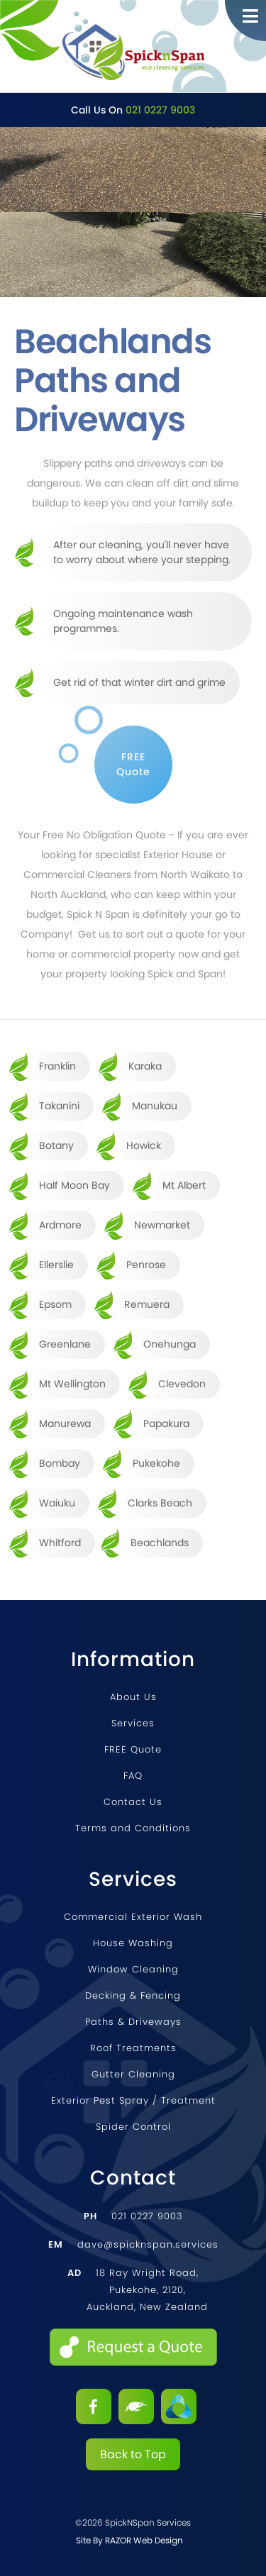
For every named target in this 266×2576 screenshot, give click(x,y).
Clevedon (182, 1384)
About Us (133, 1697)
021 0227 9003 (160, 110)
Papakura (166, 1423)
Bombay (59, 1463)
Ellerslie (56, 1265)
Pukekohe (156, 1463)
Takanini (59, 1106)
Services (133, 1723)
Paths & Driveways (133, 2021)
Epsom (55, 1304)
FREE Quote (133, 1749)
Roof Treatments (133, 2048)
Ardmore (60, 1225)
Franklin (57, 1066)
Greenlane (65, 1344)
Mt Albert (184, 1185)
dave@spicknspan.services (133, 2244)
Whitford (60, 1543)
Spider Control (133, 2126)
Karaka (145, 1066)
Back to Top (133, 2454)
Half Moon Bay (74, 1185)
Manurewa (65, 1423)
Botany (56, 1145)
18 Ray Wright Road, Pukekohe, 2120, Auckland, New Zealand (137, 2290)
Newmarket (162, 1225)
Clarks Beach (160, 1503)
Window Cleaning (133, 1969)
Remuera (147, 1304)
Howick (143, 1145)
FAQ (133, 1775)
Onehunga (169, 1344)
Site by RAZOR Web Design (129, 2540)
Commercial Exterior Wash (133, 1916)
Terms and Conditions (133, 1828)
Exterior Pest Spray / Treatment (133, 2100)
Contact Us (133, 1802)
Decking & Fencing (133, 1995)
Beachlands (160, 1543)
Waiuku (57, 1503)
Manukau (154, 1106)
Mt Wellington (72, 1384)
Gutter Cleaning (133, 2074)
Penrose (146, 1265)
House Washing (133, 1943)
